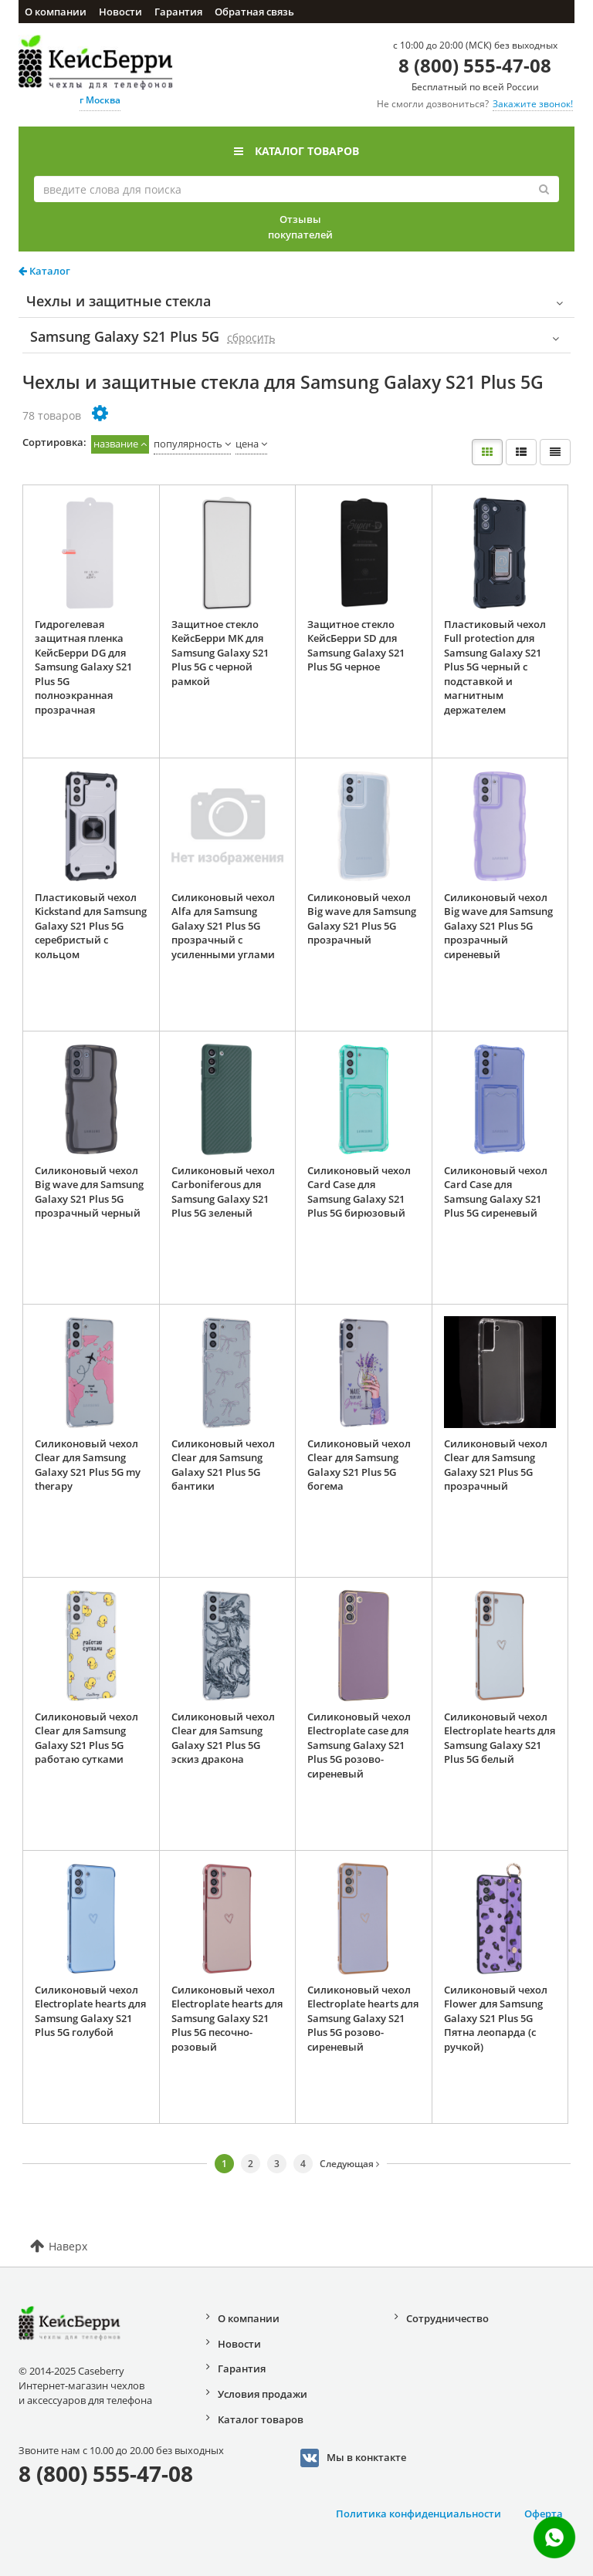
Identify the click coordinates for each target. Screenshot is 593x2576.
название (115, 444)
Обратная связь (254, 12)
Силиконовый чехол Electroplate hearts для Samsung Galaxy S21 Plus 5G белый (499, 1738)
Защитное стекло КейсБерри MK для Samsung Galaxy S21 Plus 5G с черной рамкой (220, 652)
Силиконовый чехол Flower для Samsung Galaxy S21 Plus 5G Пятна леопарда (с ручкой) (495, 2018)
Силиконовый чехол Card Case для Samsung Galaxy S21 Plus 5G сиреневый (495, 1191)
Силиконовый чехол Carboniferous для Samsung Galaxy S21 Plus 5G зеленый (223, 1191)
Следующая (349, 2163)
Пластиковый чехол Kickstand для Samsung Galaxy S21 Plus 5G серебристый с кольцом (91, 925)
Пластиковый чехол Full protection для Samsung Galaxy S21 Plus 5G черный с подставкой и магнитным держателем (495, 667)
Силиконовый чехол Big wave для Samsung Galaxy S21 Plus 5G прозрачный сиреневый (498, 925)
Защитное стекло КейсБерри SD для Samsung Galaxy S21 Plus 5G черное (356, 645)
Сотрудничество (447, 2318)
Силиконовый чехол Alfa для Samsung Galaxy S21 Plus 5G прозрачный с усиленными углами (223, 925)
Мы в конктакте (353, 2458)
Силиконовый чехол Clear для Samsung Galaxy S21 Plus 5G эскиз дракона (223, 1738)
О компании (55, 12)
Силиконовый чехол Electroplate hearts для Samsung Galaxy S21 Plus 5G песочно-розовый (227, 2018)
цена (247, 444)
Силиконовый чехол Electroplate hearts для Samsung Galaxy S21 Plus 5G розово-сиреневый (362, 2018)
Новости (120, 12)
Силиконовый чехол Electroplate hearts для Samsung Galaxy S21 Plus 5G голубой (90, 2011)
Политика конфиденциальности (418, 2513)
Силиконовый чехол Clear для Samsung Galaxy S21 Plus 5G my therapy (88, 1465)
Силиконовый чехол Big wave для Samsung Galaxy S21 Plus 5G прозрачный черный (89, 1191)
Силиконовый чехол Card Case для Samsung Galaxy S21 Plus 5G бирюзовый (359, 1191)
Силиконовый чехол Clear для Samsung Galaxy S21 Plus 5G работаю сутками (86, 1738)
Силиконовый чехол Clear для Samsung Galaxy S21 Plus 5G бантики (223, 1465)
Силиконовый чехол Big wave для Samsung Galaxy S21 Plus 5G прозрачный (361, 918)
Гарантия (178, 12)
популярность (188, 444)
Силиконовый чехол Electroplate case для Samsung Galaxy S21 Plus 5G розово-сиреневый (359, 1745)
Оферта (543, 2513)
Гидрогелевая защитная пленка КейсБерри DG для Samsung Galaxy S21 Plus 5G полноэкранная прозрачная (83, 667)
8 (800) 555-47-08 (474, 65)
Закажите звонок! (533, 103)
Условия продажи (262, 2394)
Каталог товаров (296, 150)
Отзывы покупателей (300, 226)
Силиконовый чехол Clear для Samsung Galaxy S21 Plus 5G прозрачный (495, 1465)
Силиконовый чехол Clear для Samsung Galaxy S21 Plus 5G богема (359, 1465)
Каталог (44, 271)
